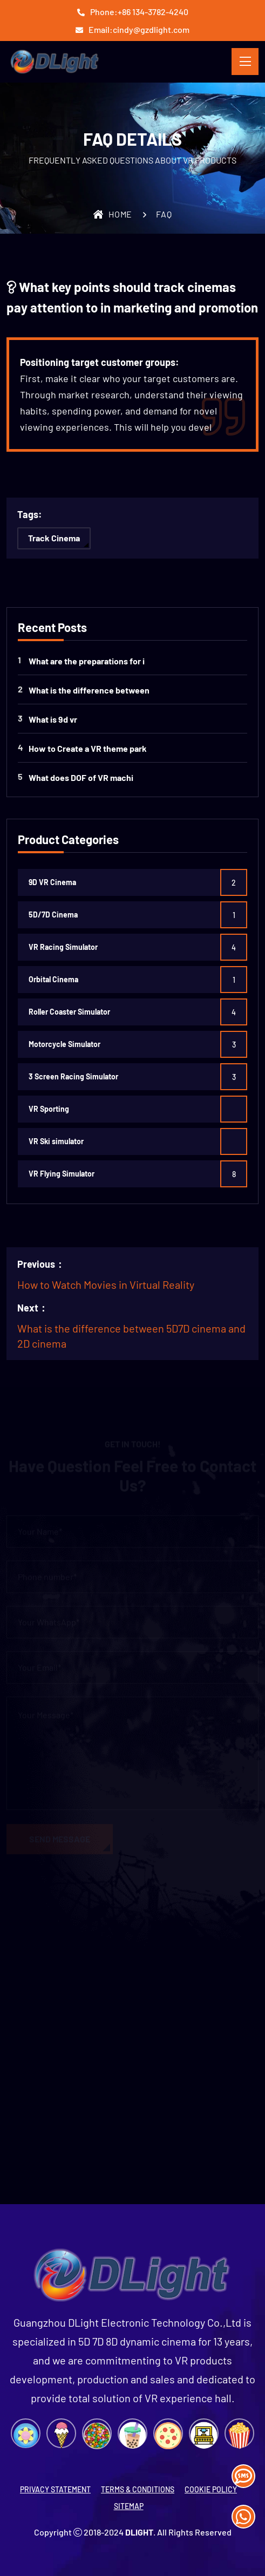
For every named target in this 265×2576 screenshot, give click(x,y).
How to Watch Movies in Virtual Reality (105, 1284)
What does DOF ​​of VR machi (81, 777)
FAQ (164, 214)
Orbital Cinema (53, 979)
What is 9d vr (53, 719)
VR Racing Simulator (63, 946)
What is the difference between (89, 690)
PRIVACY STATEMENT (55, 2489)
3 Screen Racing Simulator (73, 1076)
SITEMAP (129, 2506)
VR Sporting (49, 1108)
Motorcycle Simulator (64, 1044)
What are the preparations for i (87, 661)
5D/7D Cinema (53, 914)
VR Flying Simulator (61, 1173)
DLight (139, 2532)
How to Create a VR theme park (88, 748)
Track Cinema (54, 538)
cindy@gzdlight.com (151, 29)
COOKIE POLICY (211, 2489)
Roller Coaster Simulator (69, 1011)
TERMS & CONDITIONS (137, 2489)
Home (112, 214)
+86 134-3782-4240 (153, 11)
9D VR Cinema (52, 882)
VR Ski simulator (56, 1141)
